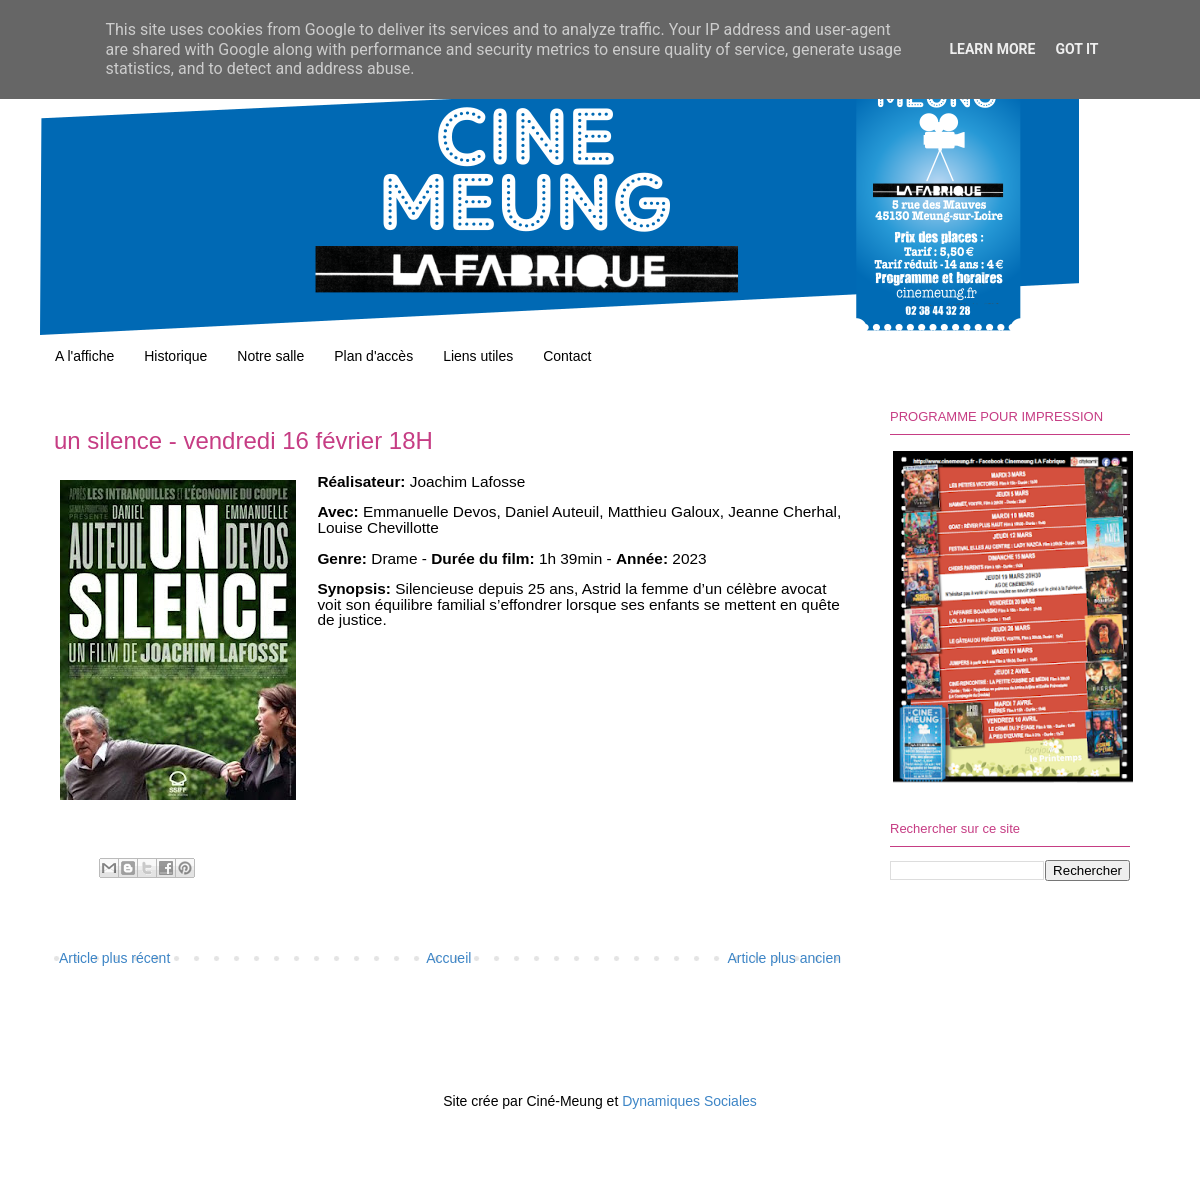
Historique (175, 356)
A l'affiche (84, 356)
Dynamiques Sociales (689, 1101)
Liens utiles (478, 356)
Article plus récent (114, 958)
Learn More (992, 49)
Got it (1076, 49)
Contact (567, 356)
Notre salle (270, 356)
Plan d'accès (373, 356)
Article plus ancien (784, 958)
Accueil (448, 958)
